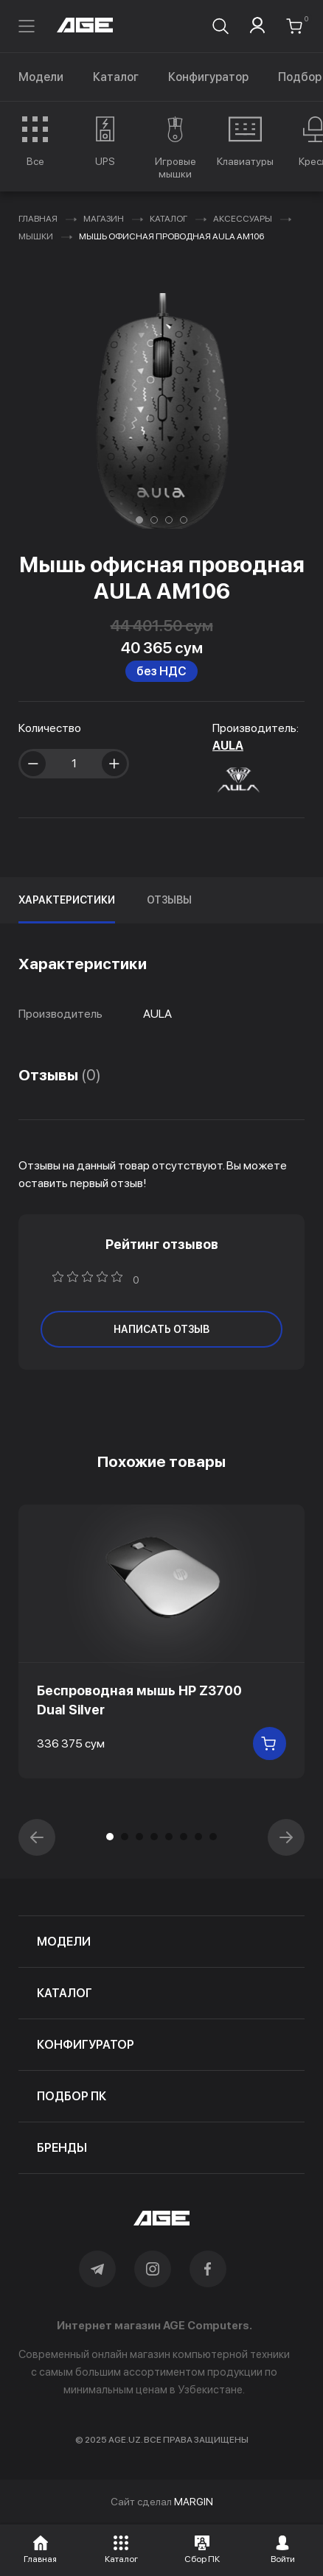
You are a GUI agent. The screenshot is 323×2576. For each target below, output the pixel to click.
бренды (62, 2148)
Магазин (103, 219)
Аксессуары (242, 219)
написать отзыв (161, 1329)
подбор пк (71, 2096)
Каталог (116, 77)
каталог (64, 1993)
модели (64, 1942)
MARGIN (193, 2502)
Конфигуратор (208, 77)
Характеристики (66, 900)
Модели (40, 77)
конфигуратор (85, 2045)
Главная (38, 219)
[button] (139, 520)
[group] (35, 141)
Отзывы (169, 900)
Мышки (35, 236)
